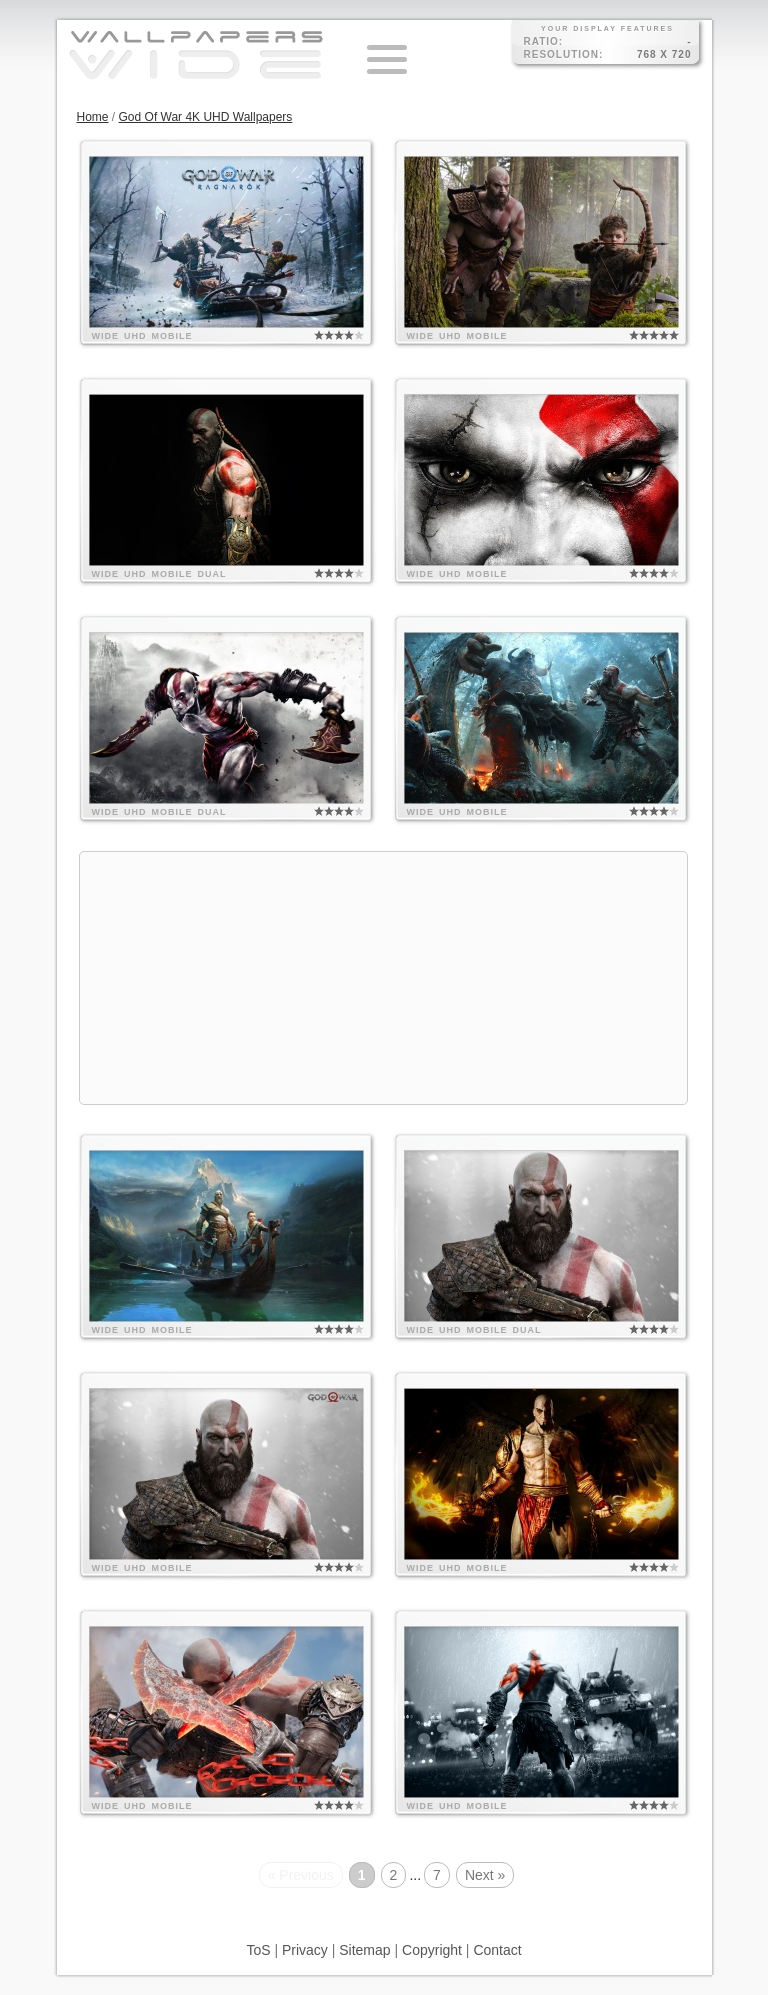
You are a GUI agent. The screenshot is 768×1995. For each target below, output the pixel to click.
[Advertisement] (384, 978)
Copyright (432, 1950)
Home (93, 117)
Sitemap (364, 1950)
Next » (485, 1875)
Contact (497, 1950)
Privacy (305, 1950)
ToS (258, 1950)
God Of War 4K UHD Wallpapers (206, 117)
